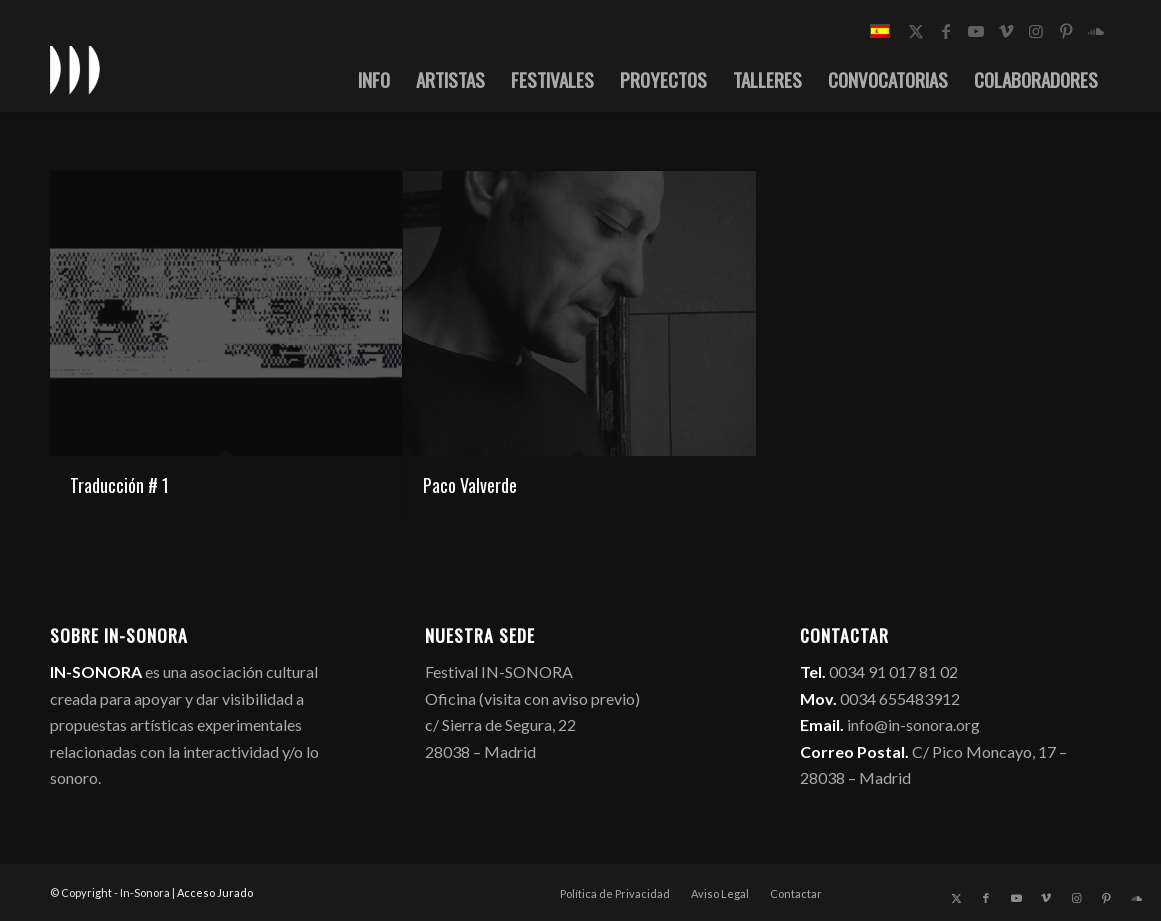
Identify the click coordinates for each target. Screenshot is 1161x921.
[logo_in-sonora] (75, 69)
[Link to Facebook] (946, 31)
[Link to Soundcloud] (1096, 31)
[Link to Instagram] (1036, 31)
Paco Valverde (470, 485)
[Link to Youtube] (976, 31)
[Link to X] (916, 31)
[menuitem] (374, 79)
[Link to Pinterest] (1066, 31)
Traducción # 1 (119, 485)
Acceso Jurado (215, 892)
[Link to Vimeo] (1006, 31)
